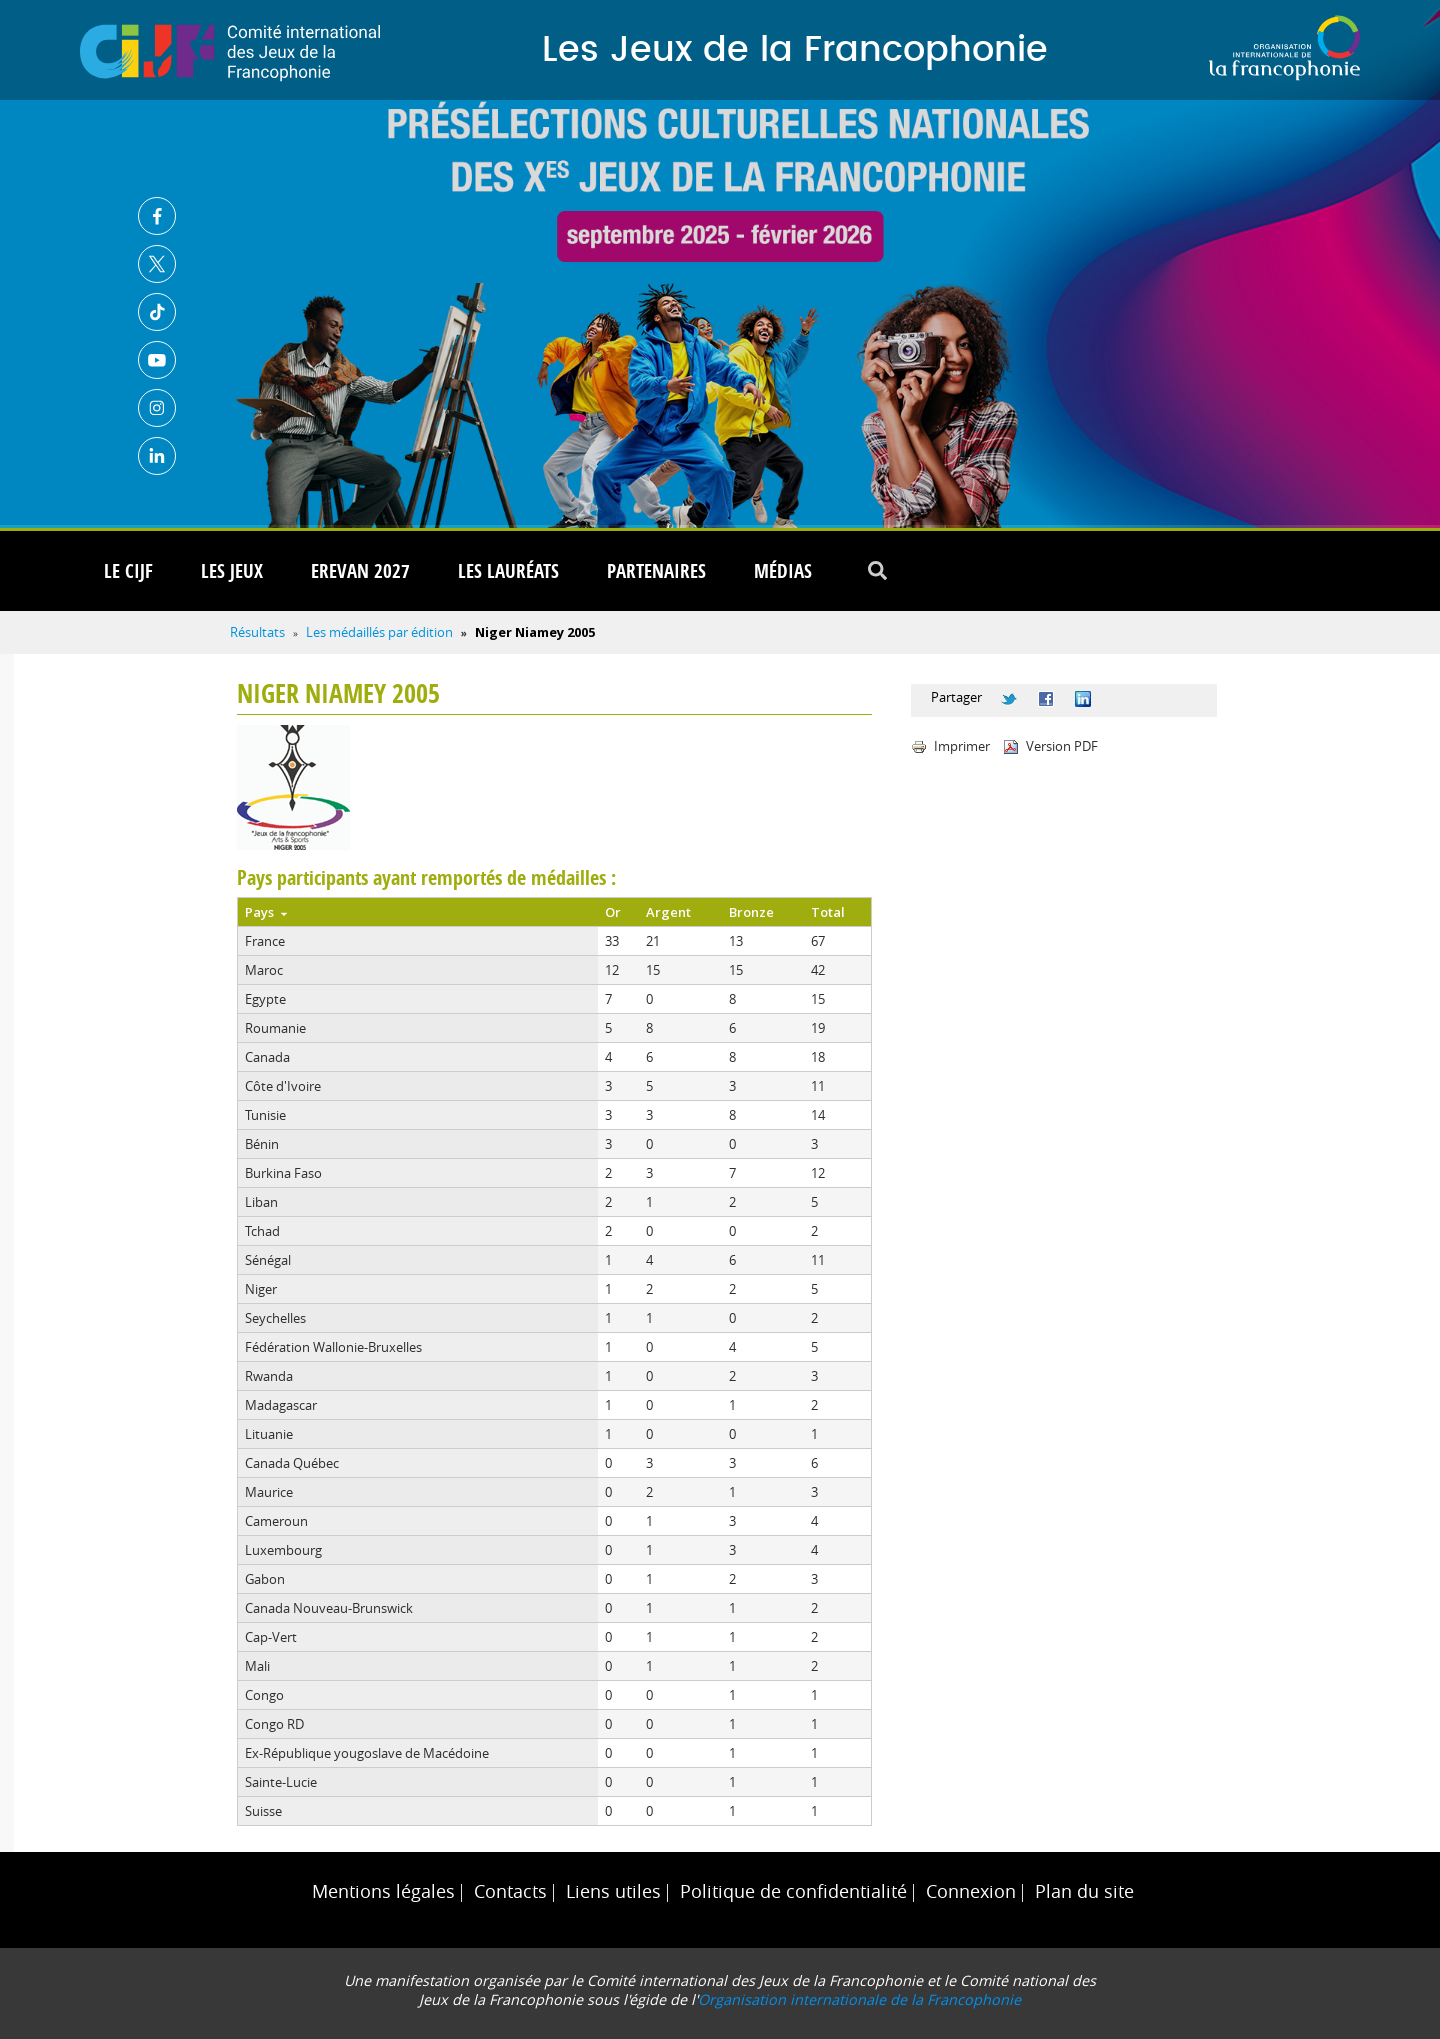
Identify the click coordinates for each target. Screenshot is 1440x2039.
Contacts (510, 1891)
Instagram (157, 408)
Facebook (157, 216)
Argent (668, 912)
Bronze (751, 912)
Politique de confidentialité (793, 1891)
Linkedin (157, 456)
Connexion (971, 1891)
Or (613, 912)
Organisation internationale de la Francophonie (859, 1999)
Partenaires (656, 571)
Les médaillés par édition (379, 632)
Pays (266, 912)
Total (828, 912)
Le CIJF (128, 571)
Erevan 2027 (360, 571)
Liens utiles (613, 1891)
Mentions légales (383, 1891)
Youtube (157, 360)
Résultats (257, 632)
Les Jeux (232, 571)
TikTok (157, 312)
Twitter (157, 264)
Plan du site (1084, 1891)
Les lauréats (508, 571)
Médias (783, 571)
